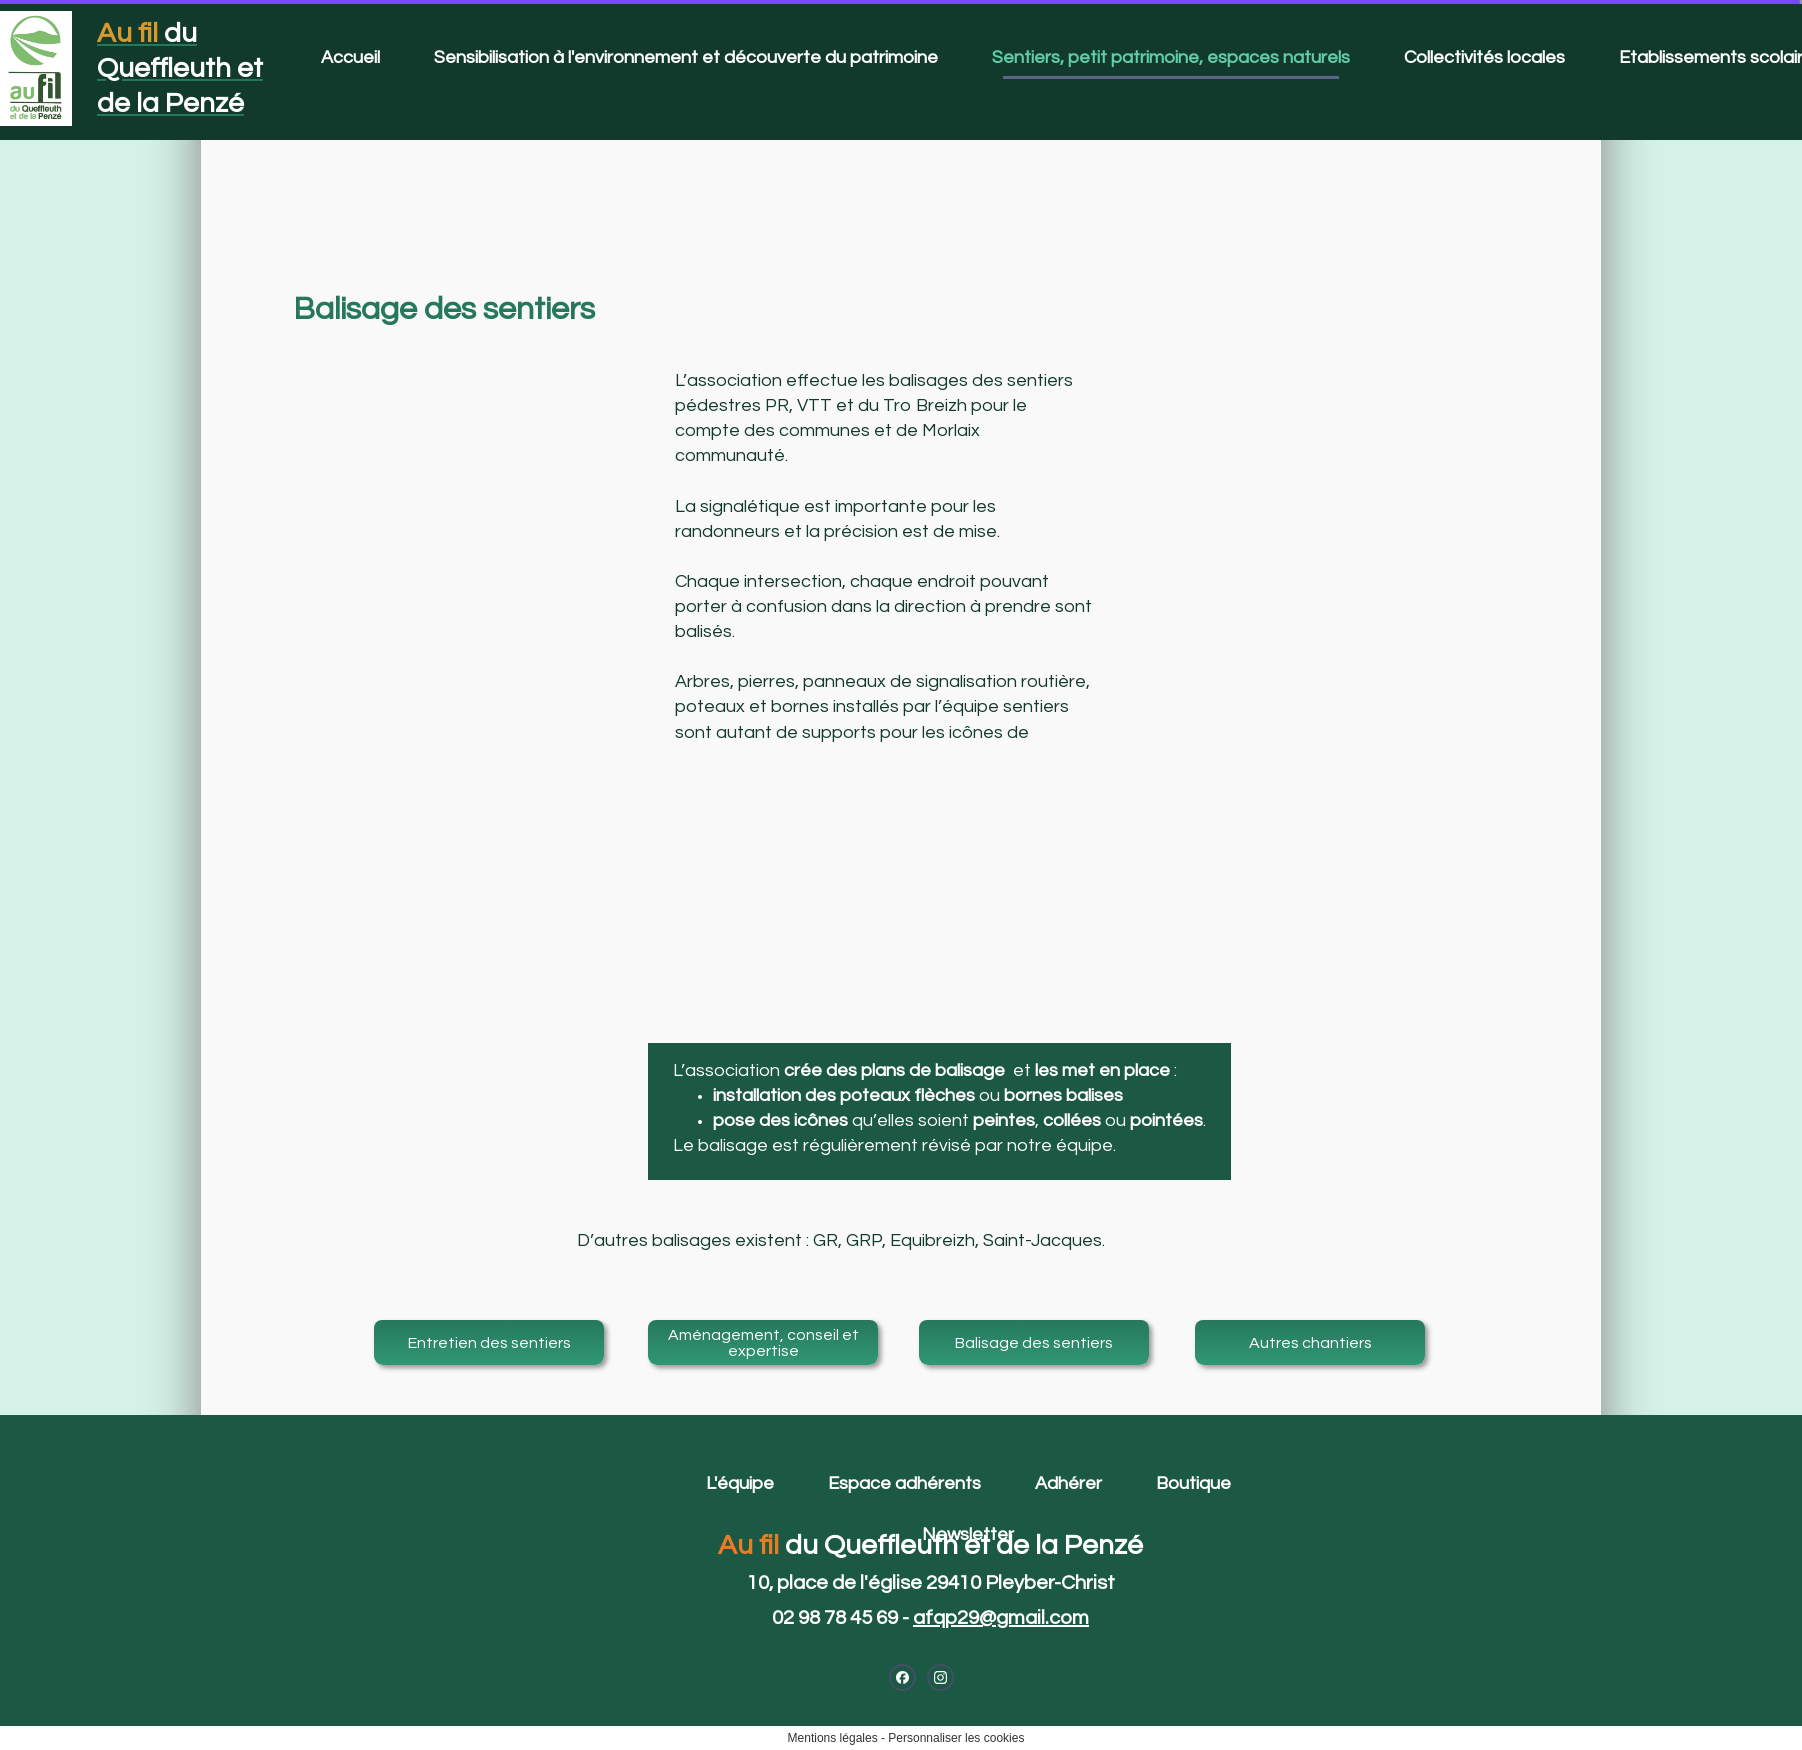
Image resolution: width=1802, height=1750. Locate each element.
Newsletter (968, 1534)
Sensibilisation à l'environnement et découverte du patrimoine (686, 57)
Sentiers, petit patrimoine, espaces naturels (1171, 57)
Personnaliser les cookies (956, 1738)
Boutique (1193, 1483)
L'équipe (740, 1483)
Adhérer (1068, 1483)
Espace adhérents (904, 1483)
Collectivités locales (1484, 57)
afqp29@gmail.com (1001, 1618)
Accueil (350, 57)
